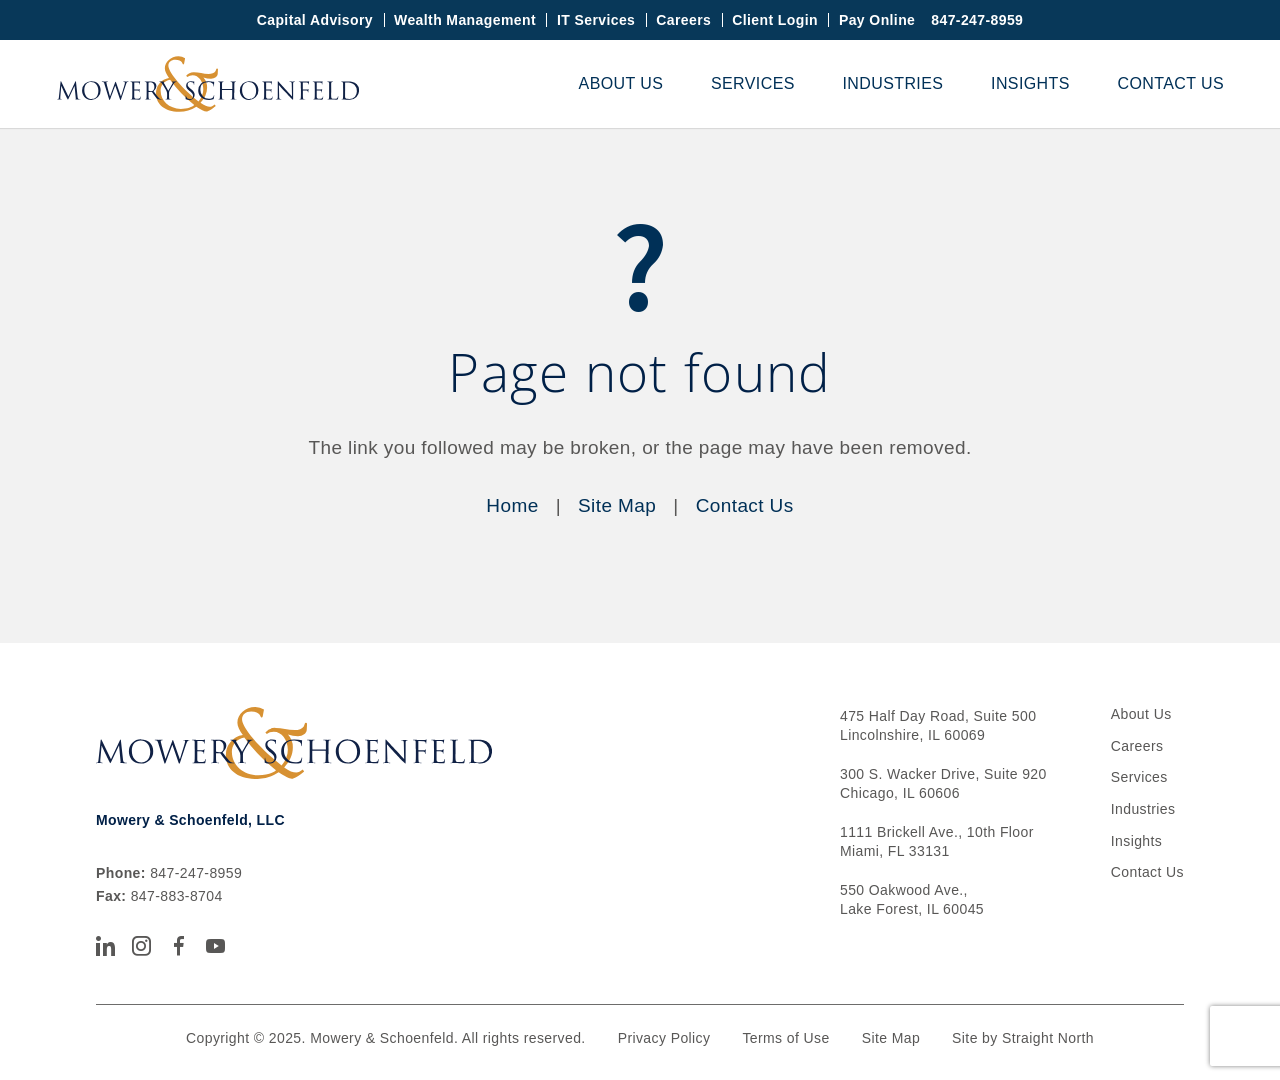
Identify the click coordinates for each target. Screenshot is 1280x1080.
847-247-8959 (977, 20)
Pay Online (877, 20)
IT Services (596, 20)
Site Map (617, 505)
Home (512, 505)
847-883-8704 (177, 896)
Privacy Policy (664, 1038)
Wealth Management (465, 20)
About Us (621, 83)
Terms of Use (785, 1038)
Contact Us (1170, 83)
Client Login (775, 20)
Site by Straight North (1023, 1038)
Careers (683, 20)
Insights (1030, 83)
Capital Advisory (315, 20)
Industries (892, 83)
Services (753, 83)
